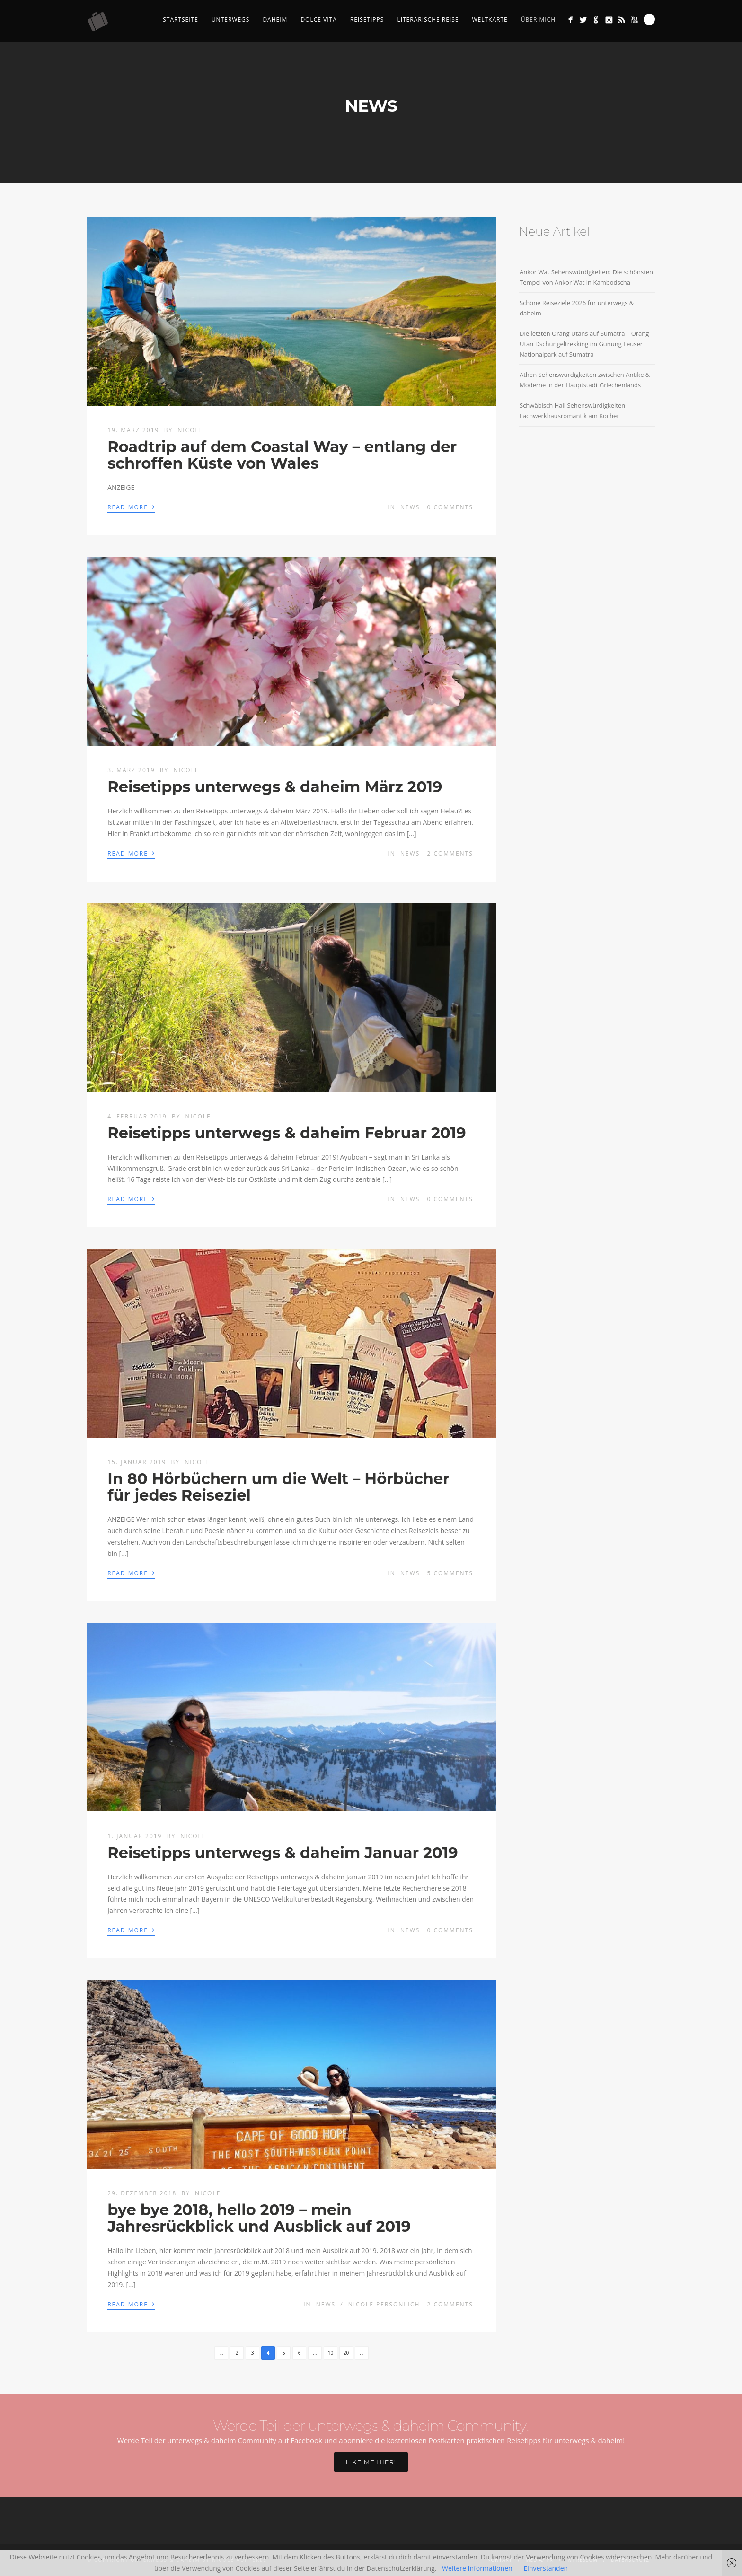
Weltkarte (489, 20)
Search (649, 19)
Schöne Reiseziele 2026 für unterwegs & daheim (577, 307)
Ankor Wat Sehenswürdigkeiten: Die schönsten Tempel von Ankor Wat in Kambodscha (586, 277)
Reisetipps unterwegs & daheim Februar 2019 (286, 1133)
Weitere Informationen (477, 2568)
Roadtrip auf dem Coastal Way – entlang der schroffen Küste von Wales (282, 454)
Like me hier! (371, 2462)
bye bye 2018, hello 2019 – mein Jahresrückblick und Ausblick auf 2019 (259, 2218)
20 (346, 2352)
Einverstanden (546, 2568)
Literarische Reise (428, 20)
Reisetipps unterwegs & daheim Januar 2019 (282, 1852)
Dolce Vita (318, 20)
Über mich (538, 20)
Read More (131, 506)
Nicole (190, 430)
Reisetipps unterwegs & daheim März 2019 (274, 786)
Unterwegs (231, 20)
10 (330, 2352)
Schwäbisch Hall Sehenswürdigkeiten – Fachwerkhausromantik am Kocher (575, 410)
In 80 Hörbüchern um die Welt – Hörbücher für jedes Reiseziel (278, 1486)
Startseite (180, 20)
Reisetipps (367, 20)
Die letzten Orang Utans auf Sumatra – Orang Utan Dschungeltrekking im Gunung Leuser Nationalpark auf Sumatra (584, 343)
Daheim (275, 20)
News (410, 507)
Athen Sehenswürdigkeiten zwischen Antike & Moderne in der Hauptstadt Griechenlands (585, 379)
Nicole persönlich (384, 2304)
